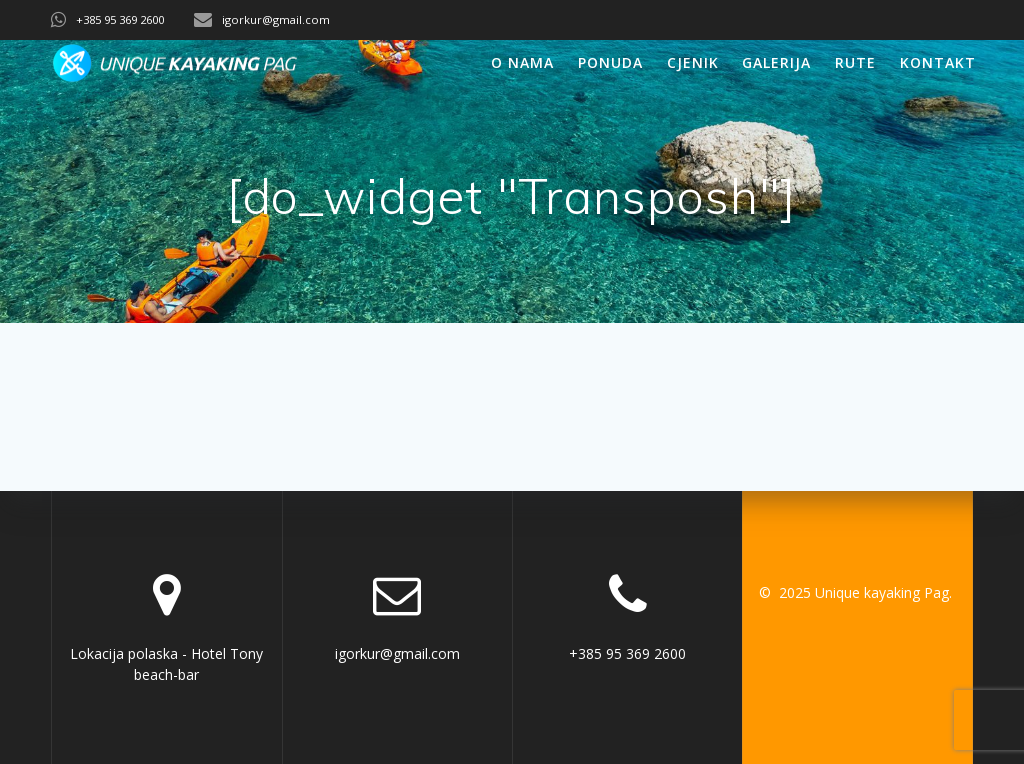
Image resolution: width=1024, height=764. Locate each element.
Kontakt (938, 62)
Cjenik (693, 62)
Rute (855, 62)
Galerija (776, 62)
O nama (522, 62)
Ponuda (610, 62)
